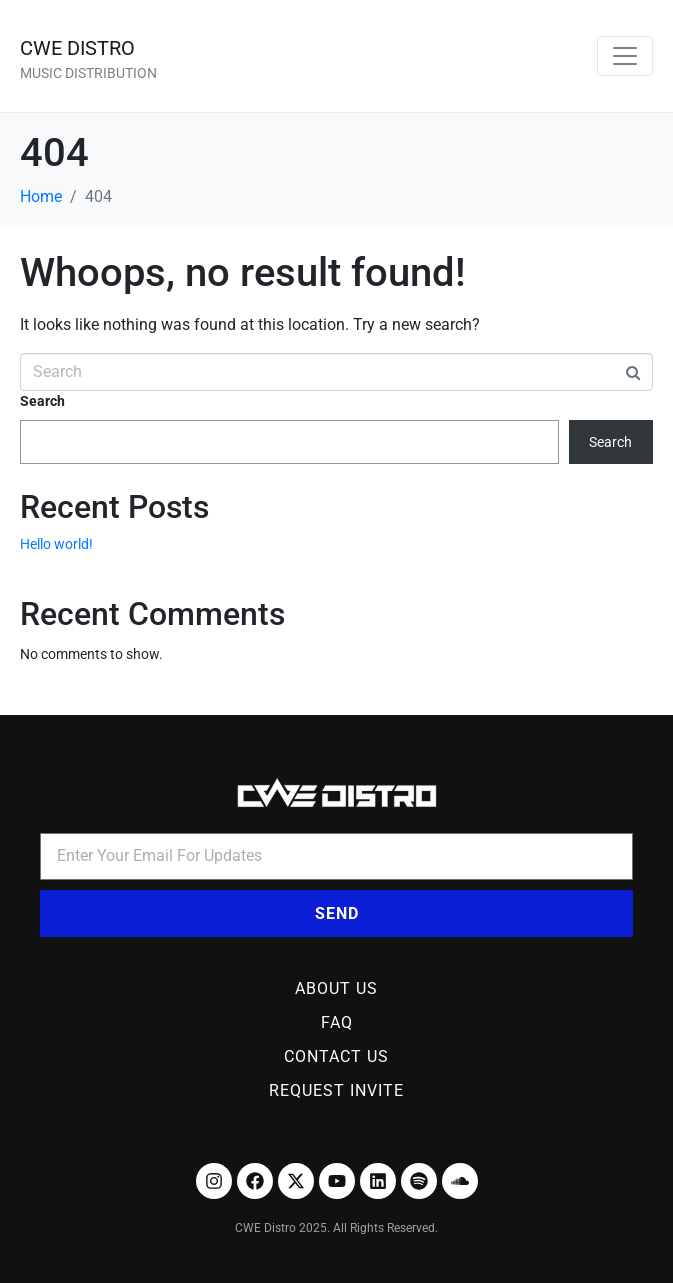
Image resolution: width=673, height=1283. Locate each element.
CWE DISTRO (77, 48)
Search (42, 401)
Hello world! (56, 544)
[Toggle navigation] (625, 56)
